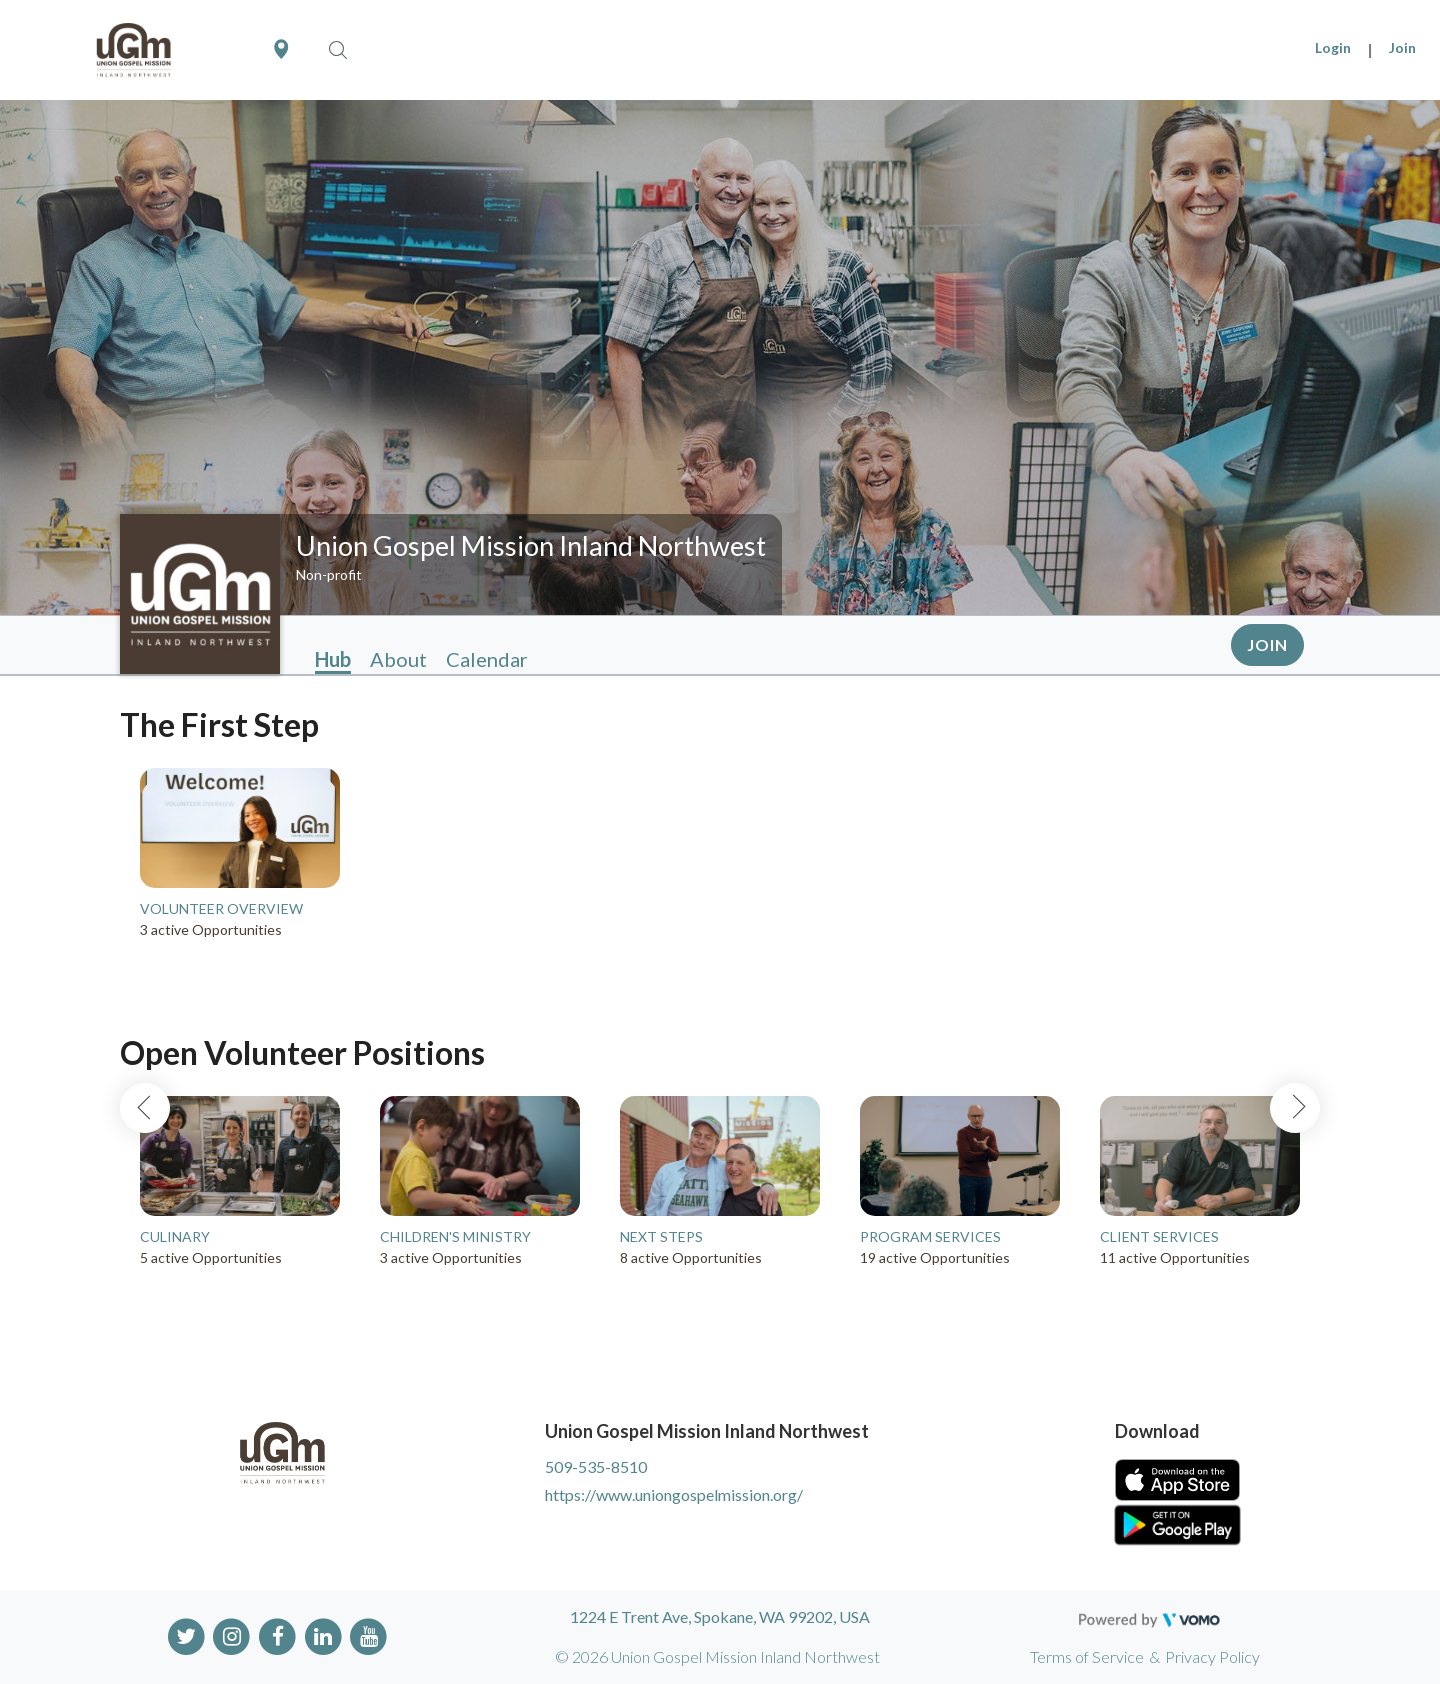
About (398, 659)
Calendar (487, 659)
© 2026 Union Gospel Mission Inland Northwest (717, 1656)
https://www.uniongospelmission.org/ (674, 1494)
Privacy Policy (1212, 1656)
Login (1333, 47)
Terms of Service (1087, 1656)
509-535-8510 (596, 1466)
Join (1402, 47)
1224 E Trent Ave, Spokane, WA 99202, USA (720, 1616)
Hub (333, 659)
